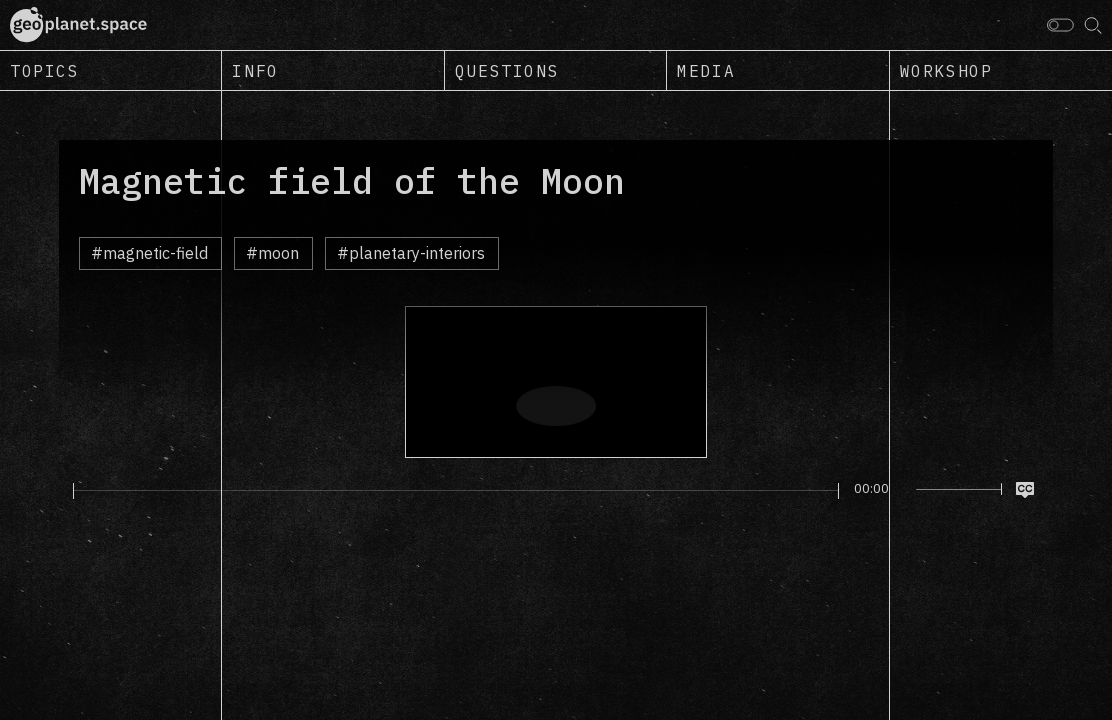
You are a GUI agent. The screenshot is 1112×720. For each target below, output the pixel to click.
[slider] (456, 491)
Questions (507, 71)
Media (706, 71)
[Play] (61, 490)
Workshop (946, 71)
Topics (45, 71)
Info (255, 71)
